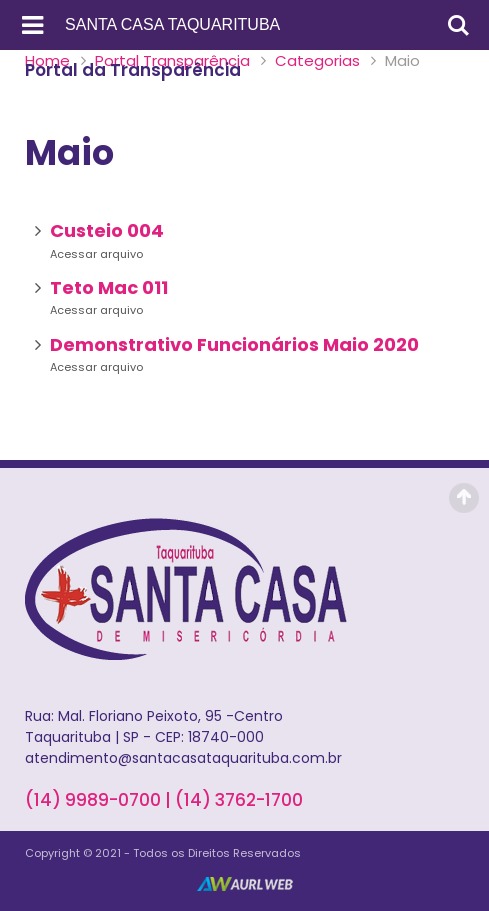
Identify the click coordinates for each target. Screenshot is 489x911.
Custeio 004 (107, 230)
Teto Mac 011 (109, 287)
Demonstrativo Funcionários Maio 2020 (234, 344)
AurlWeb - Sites (245, 884)
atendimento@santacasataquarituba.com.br (183, 758)
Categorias (317, 60)
